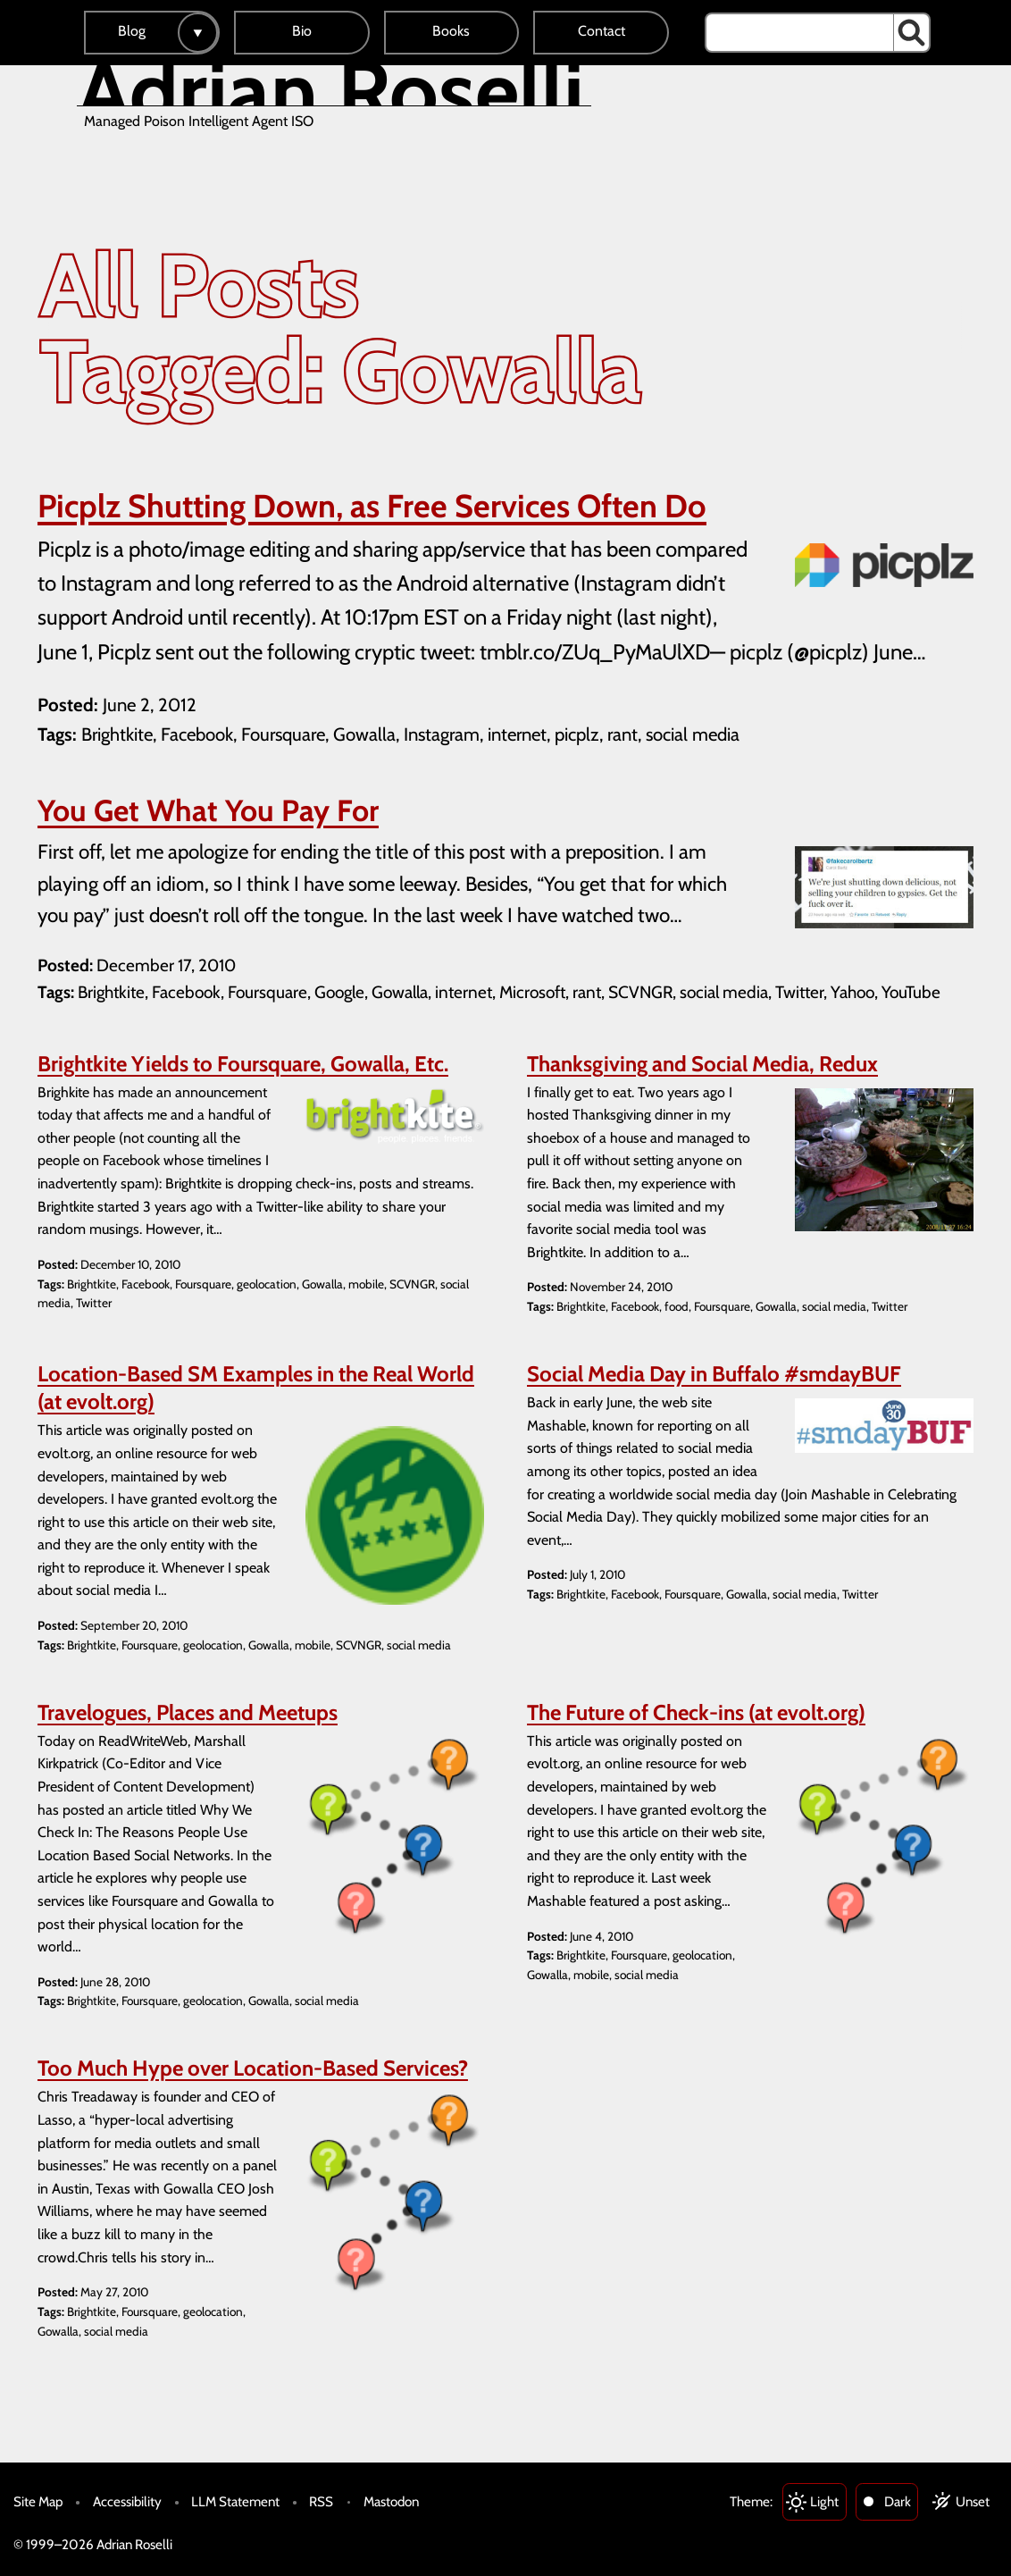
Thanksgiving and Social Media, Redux (702, 1064)
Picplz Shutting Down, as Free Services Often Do (372, 505)
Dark (897, 2501)
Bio (302, 30)
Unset (973, 2501)
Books (451, 30)
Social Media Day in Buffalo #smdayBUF (714, 1374)
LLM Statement (235, 2501)
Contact (601, 30)
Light (824, 2501)
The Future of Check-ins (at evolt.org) (696, 1712)
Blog (132, 30)
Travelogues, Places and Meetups (188, 1712)
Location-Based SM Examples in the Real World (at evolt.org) (256, 1387)
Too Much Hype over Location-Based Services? (253, 2068)
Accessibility (127, 2501)
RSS (321, 2501)
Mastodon (391, 2501)
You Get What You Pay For (208, 810)
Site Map (38, 2501)
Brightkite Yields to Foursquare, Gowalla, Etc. (243, 1064)
